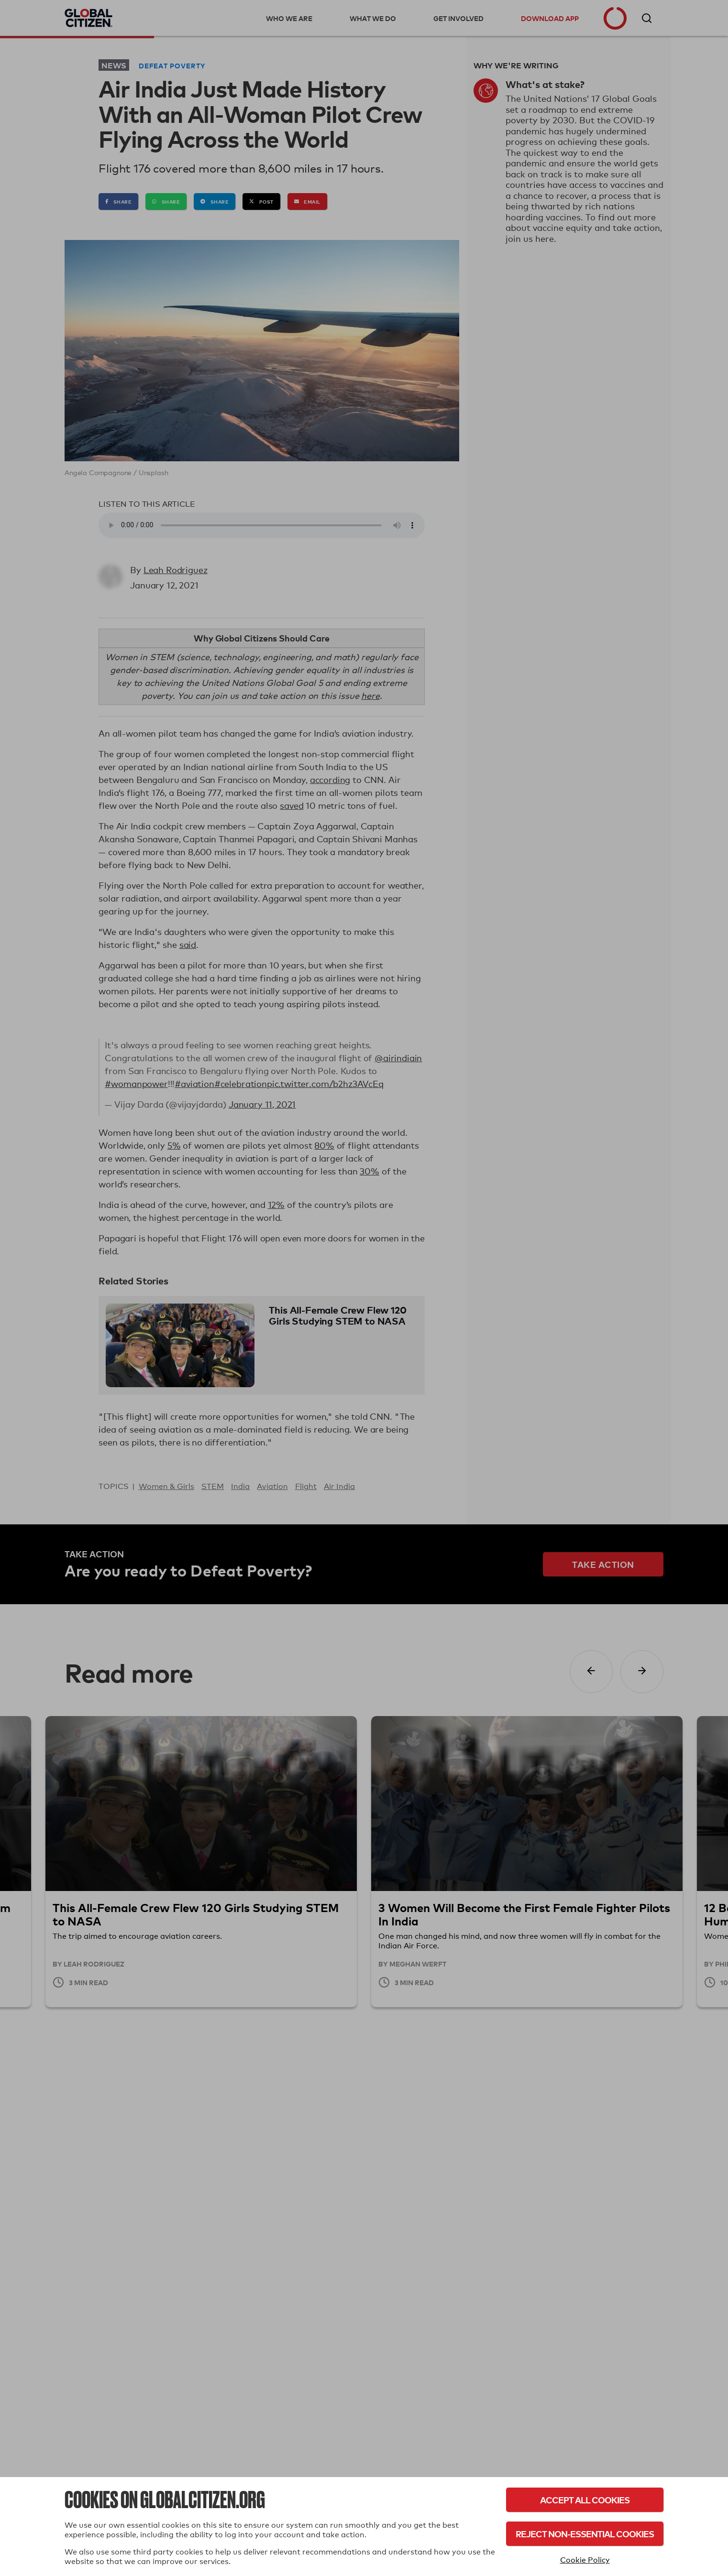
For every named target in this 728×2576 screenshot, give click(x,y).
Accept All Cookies (584, 2500)
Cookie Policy (585, 2560)
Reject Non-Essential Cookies (585, 2534)
